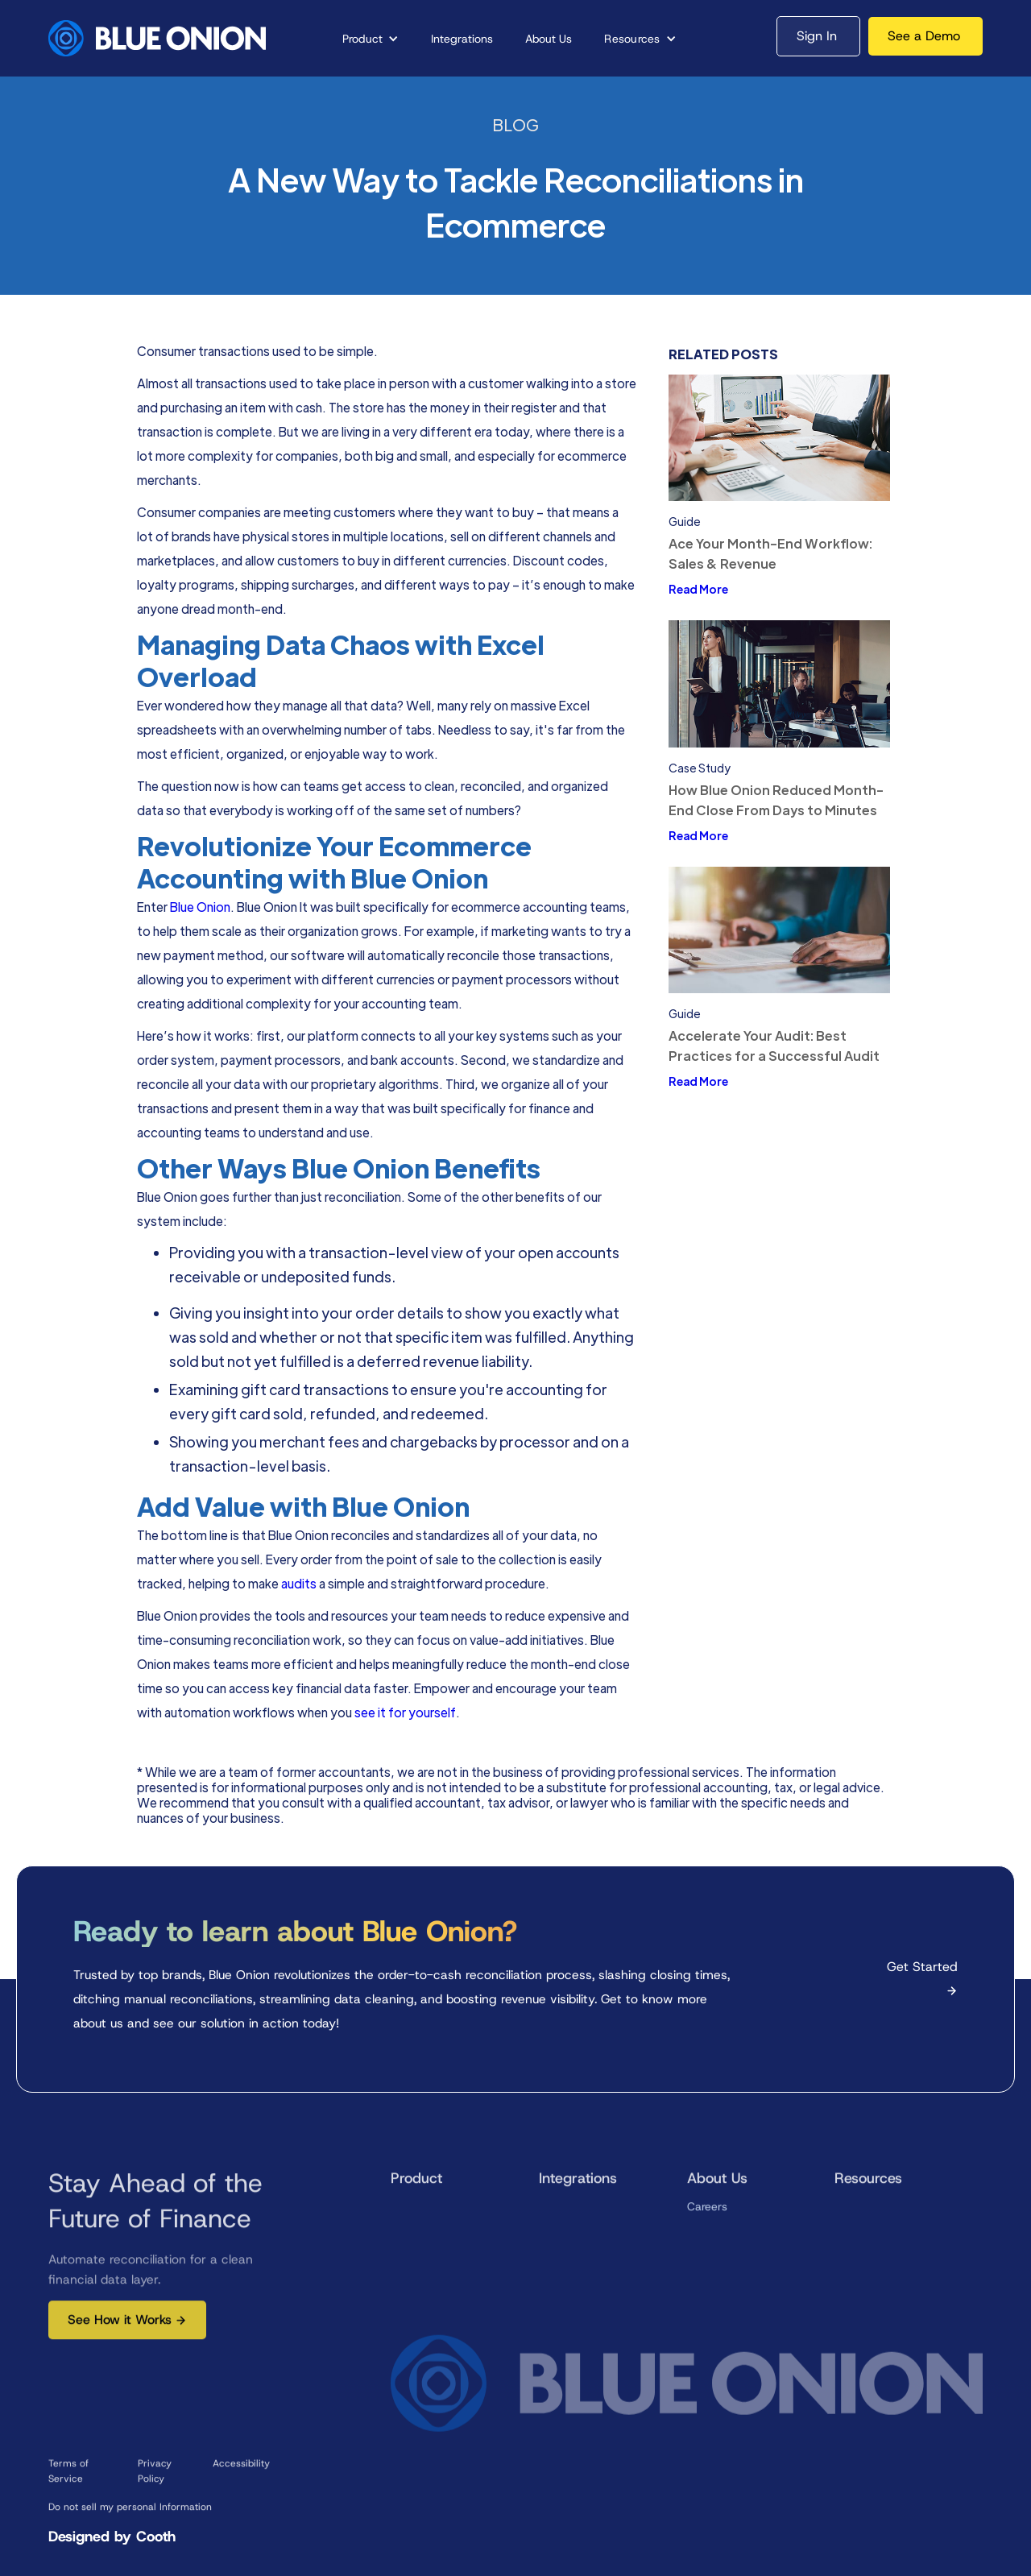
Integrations (462, 38)
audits (300, 1583)
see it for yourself (405, 1712)
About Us (548, 38)
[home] (157, 38)
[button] (371, 39)
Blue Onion (200, 906)
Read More (698, 589)
